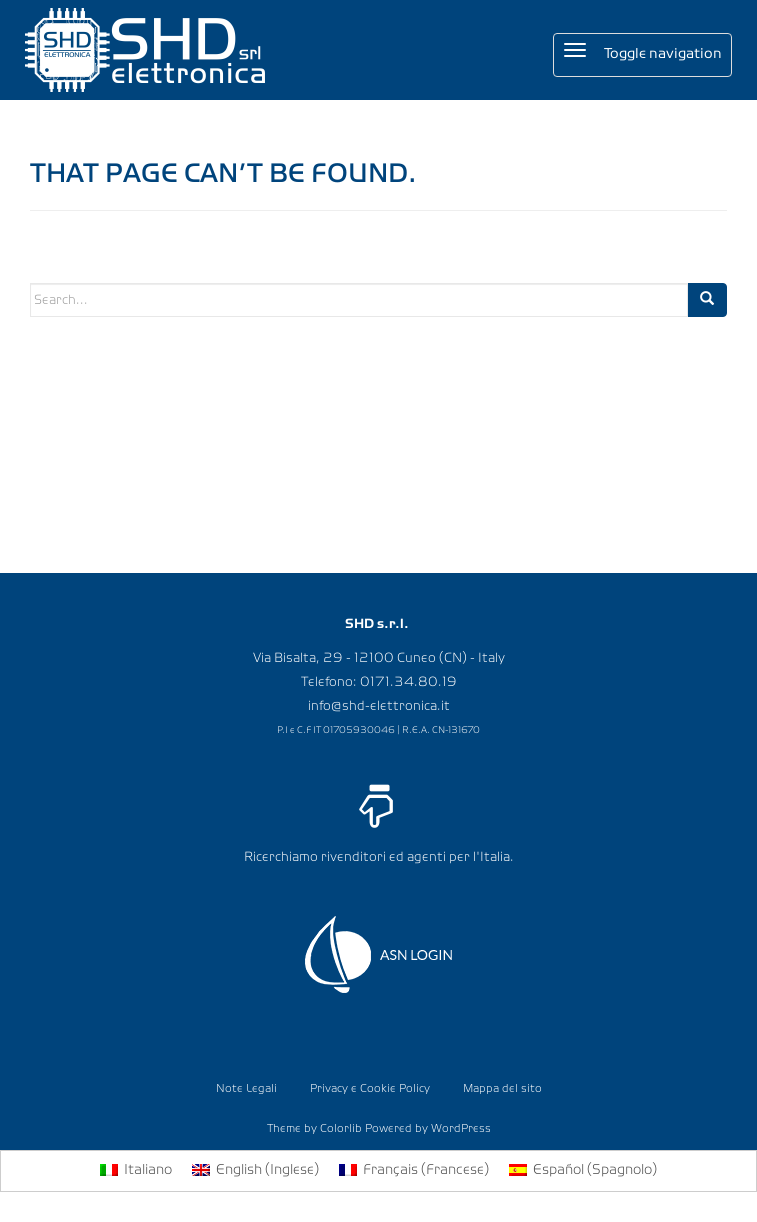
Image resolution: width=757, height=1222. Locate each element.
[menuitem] (136, 1171)
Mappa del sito (502, 1089)
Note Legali (246, 1089)
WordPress (461, 1129)
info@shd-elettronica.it (379, 706)
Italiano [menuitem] (148, 1170)
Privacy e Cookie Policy (370, 1089)
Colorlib (341, 1129)
